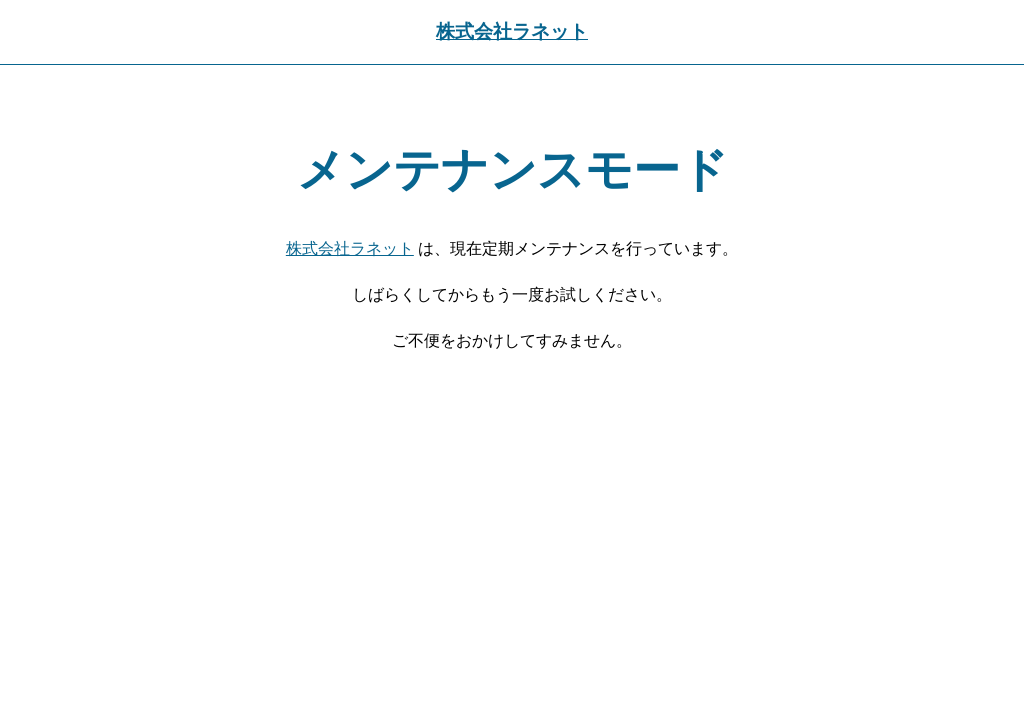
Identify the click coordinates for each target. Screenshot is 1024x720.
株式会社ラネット (512, 31)
